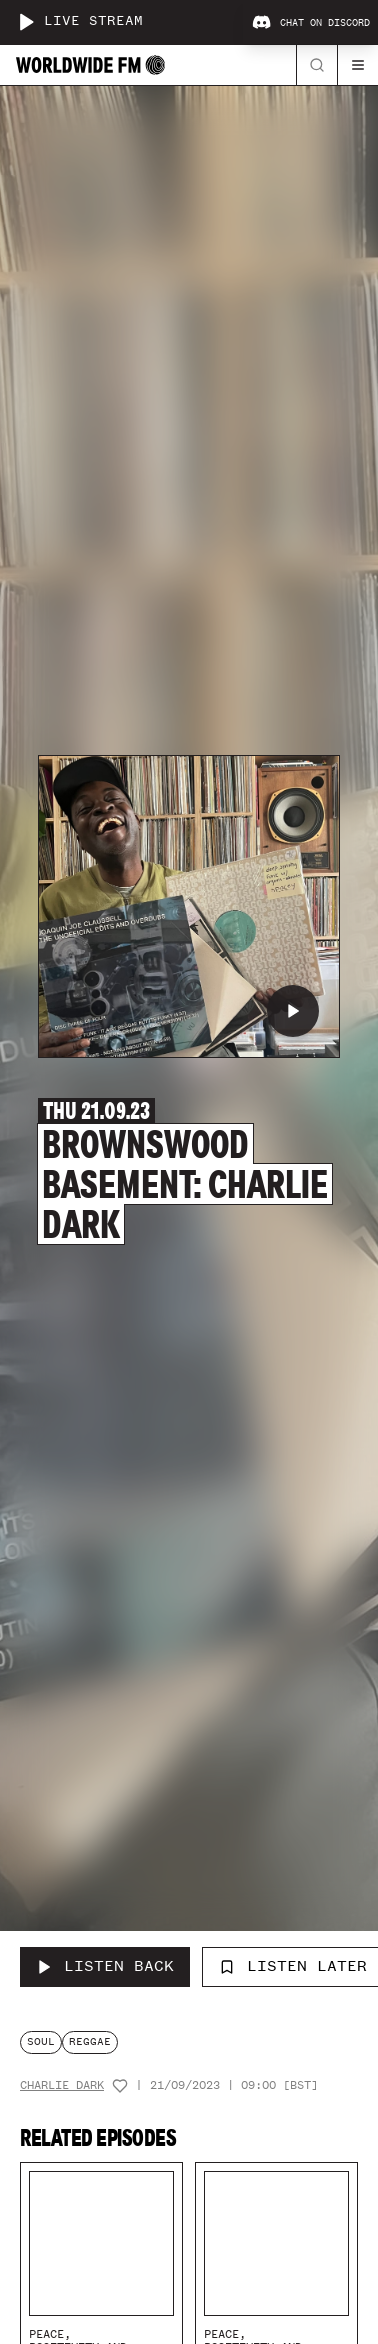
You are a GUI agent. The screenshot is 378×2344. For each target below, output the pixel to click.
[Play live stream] (26, 22)
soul (41, 2041)
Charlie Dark (62, 2085)
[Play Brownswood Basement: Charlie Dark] (293, 1011)
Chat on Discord (311, 23)
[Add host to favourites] (120, 2086)
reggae (90, 2041)
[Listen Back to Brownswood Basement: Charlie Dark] (105, 1967)
